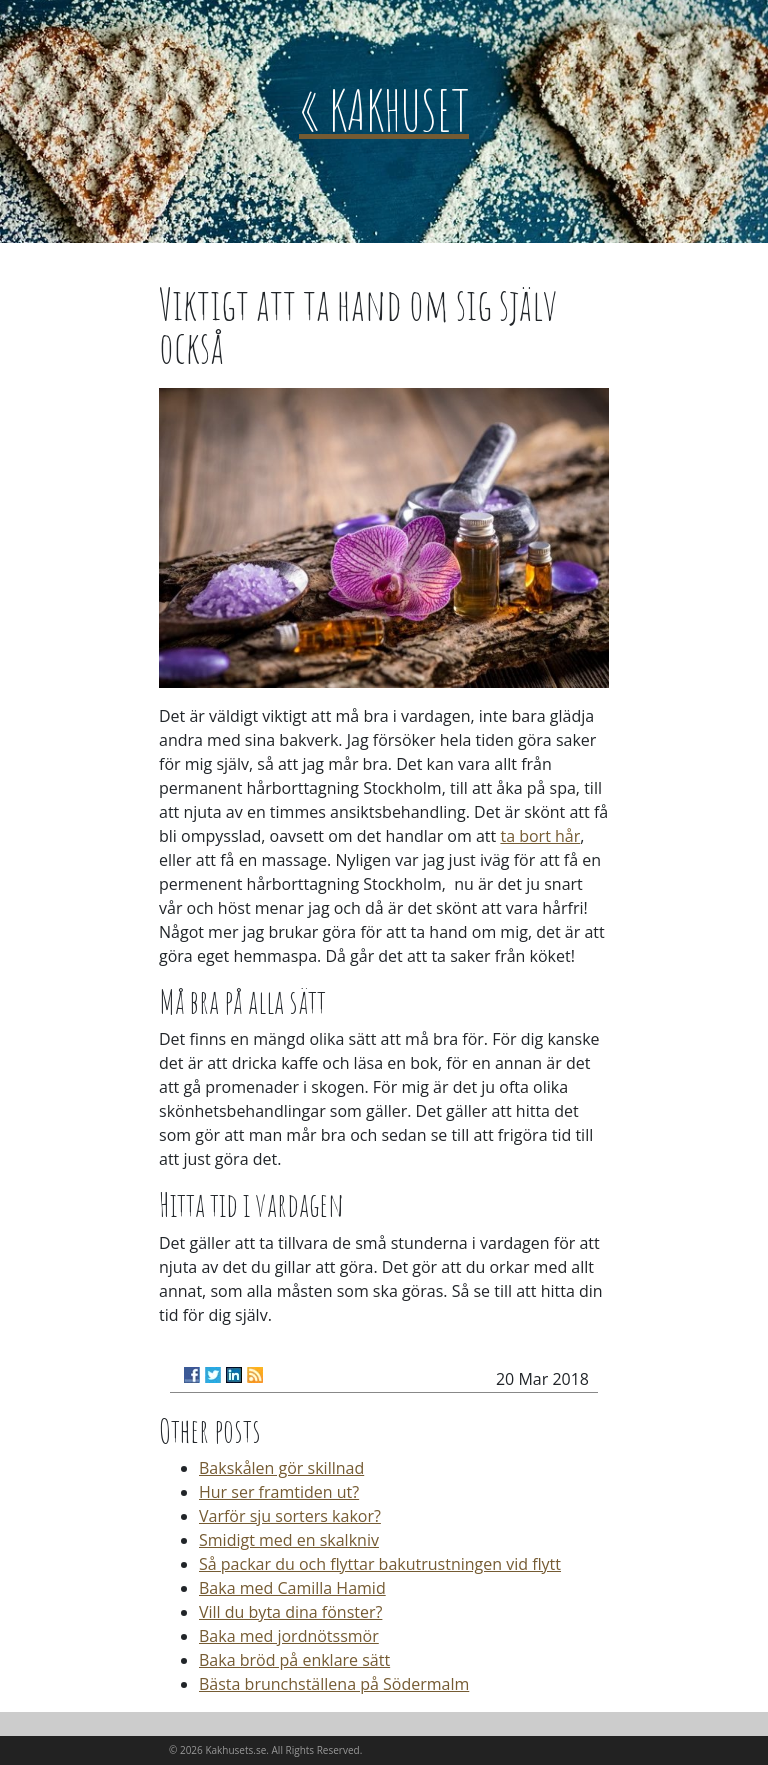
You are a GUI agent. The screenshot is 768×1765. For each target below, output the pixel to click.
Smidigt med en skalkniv (289, 1540)
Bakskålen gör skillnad (281, 1468)
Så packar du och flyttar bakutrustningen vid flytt (380, 1564)
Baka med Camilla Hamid (292, 1588)
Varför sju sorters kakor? (290, 1516)
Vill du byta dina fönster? (290, 1612)
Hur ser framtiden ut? (279, 1492)
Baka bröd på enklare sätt (294, 1660)
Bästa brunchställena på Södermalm (334, 1684)
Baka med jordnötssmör (289, 1636)
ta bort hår (540, 836)
